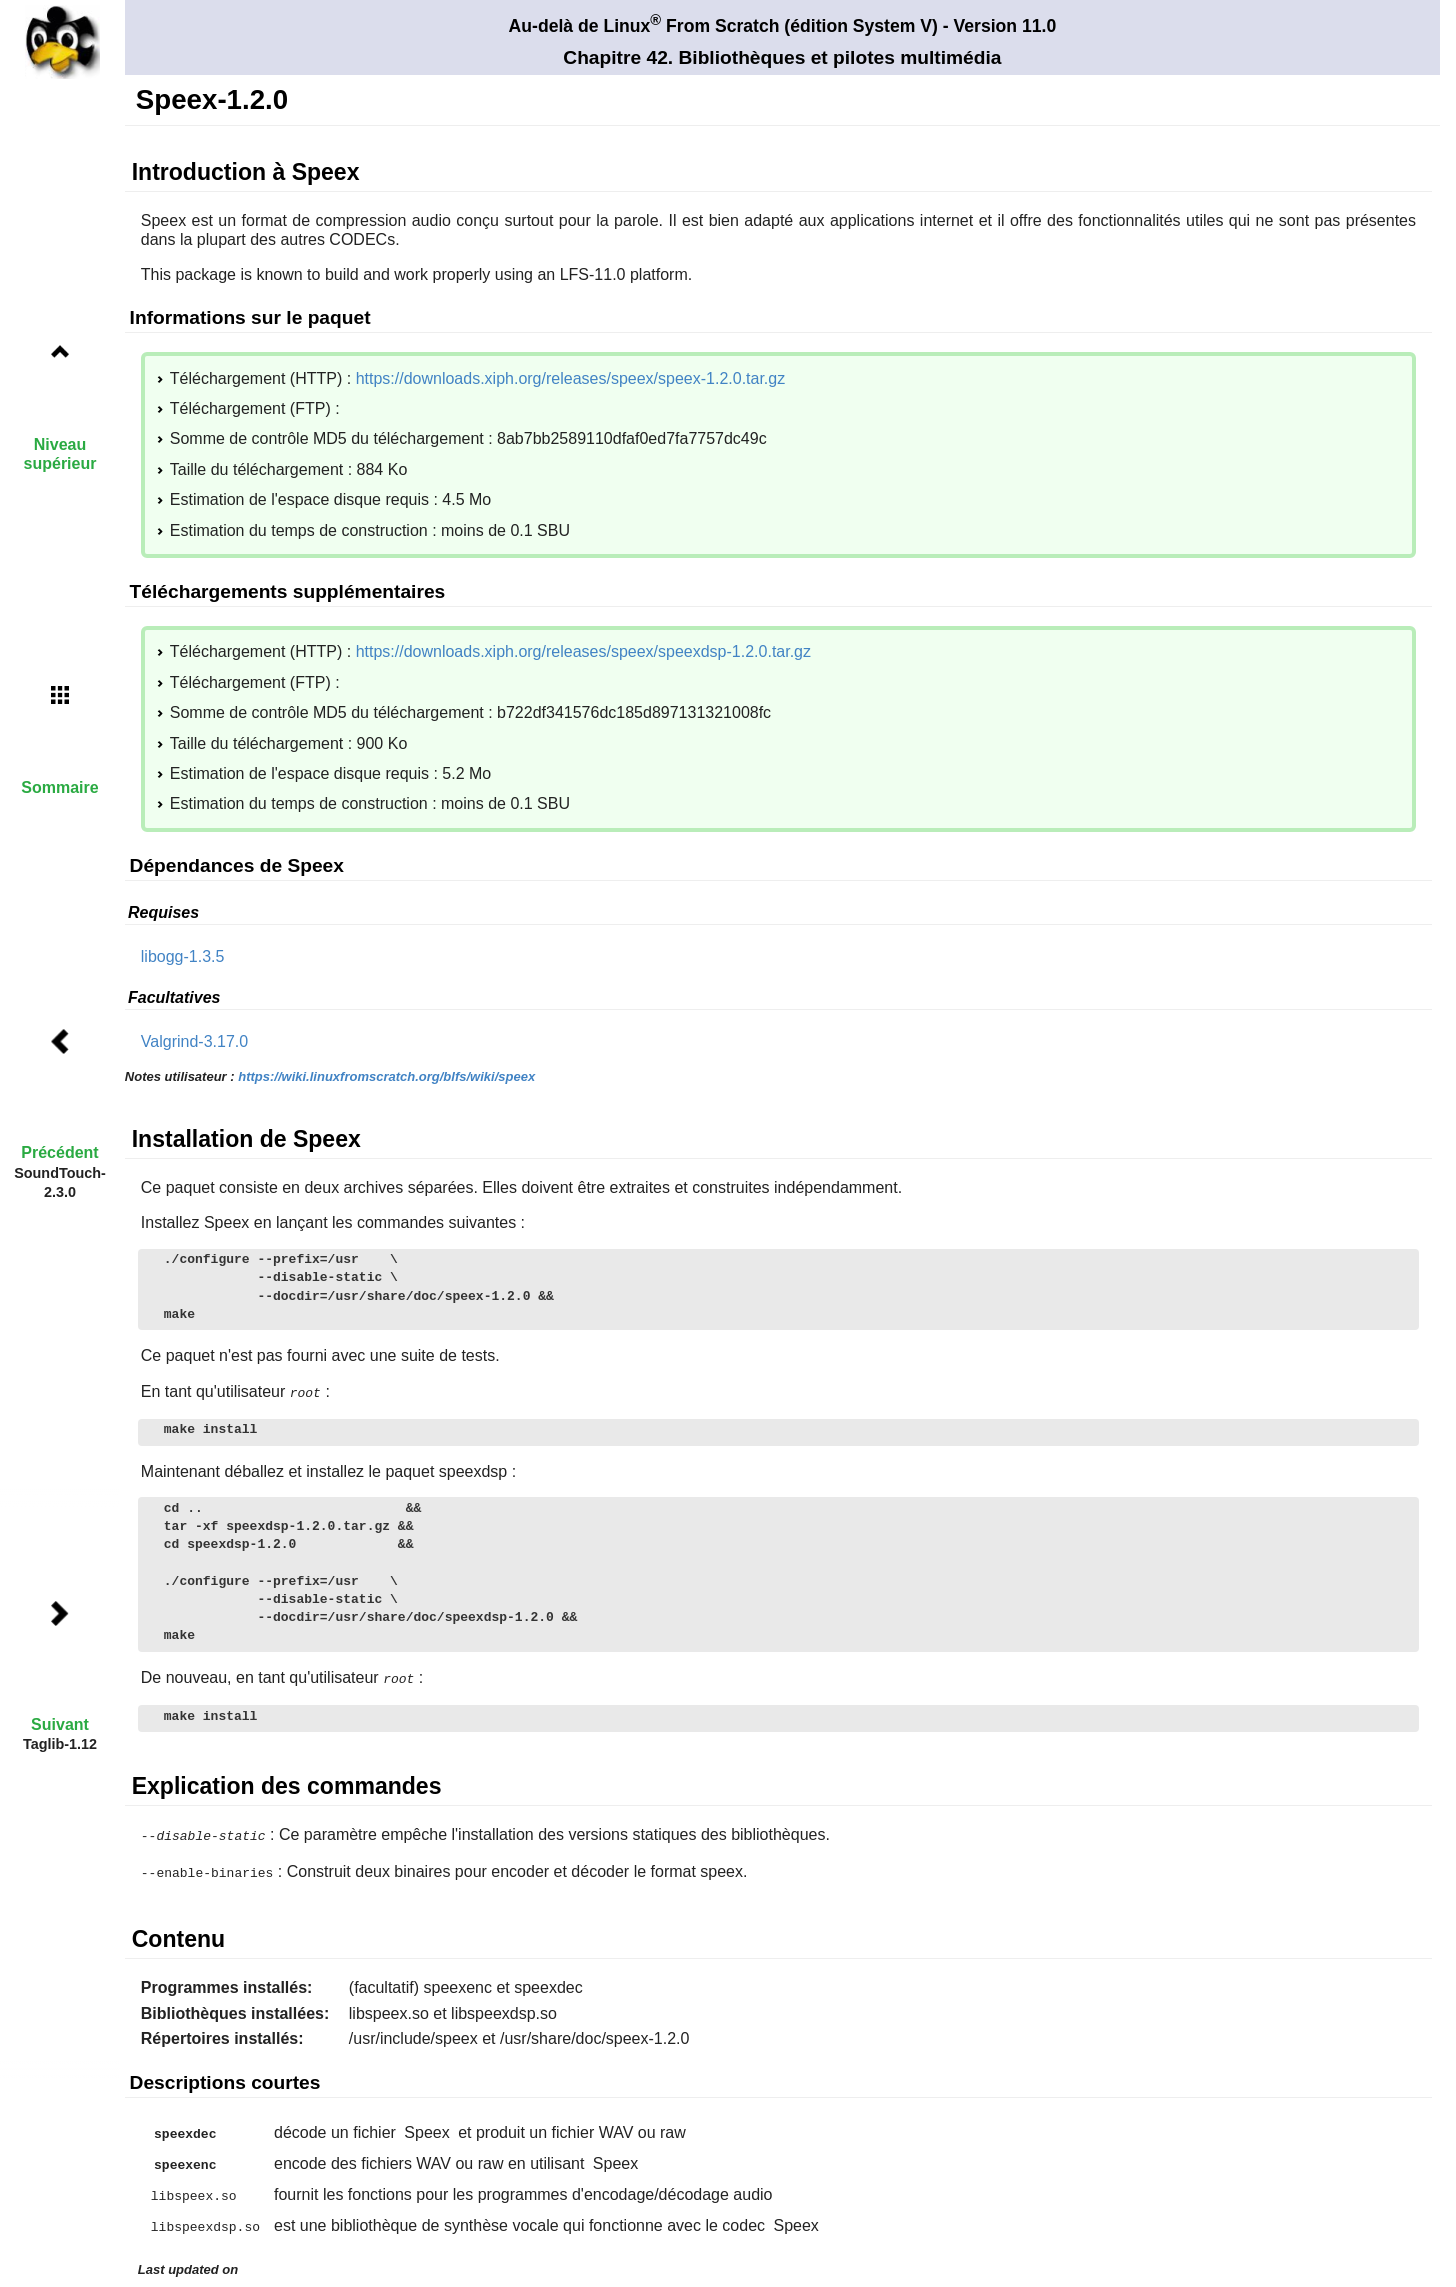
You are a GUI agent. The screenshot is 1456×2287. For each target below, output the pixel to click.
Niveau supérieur (60, 454)
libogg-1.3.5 (183, 956)
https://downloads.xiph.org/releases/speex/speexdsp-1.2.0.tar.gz (583, 651)
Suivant (60, 1724)
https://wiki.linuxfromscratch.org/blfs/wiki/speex (386, 1076)
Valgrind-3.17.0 (194, 1041)
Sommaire (59, 787)
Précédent (59, 1152)
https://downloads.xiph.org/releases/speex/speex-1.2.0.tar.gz (571, 378)
